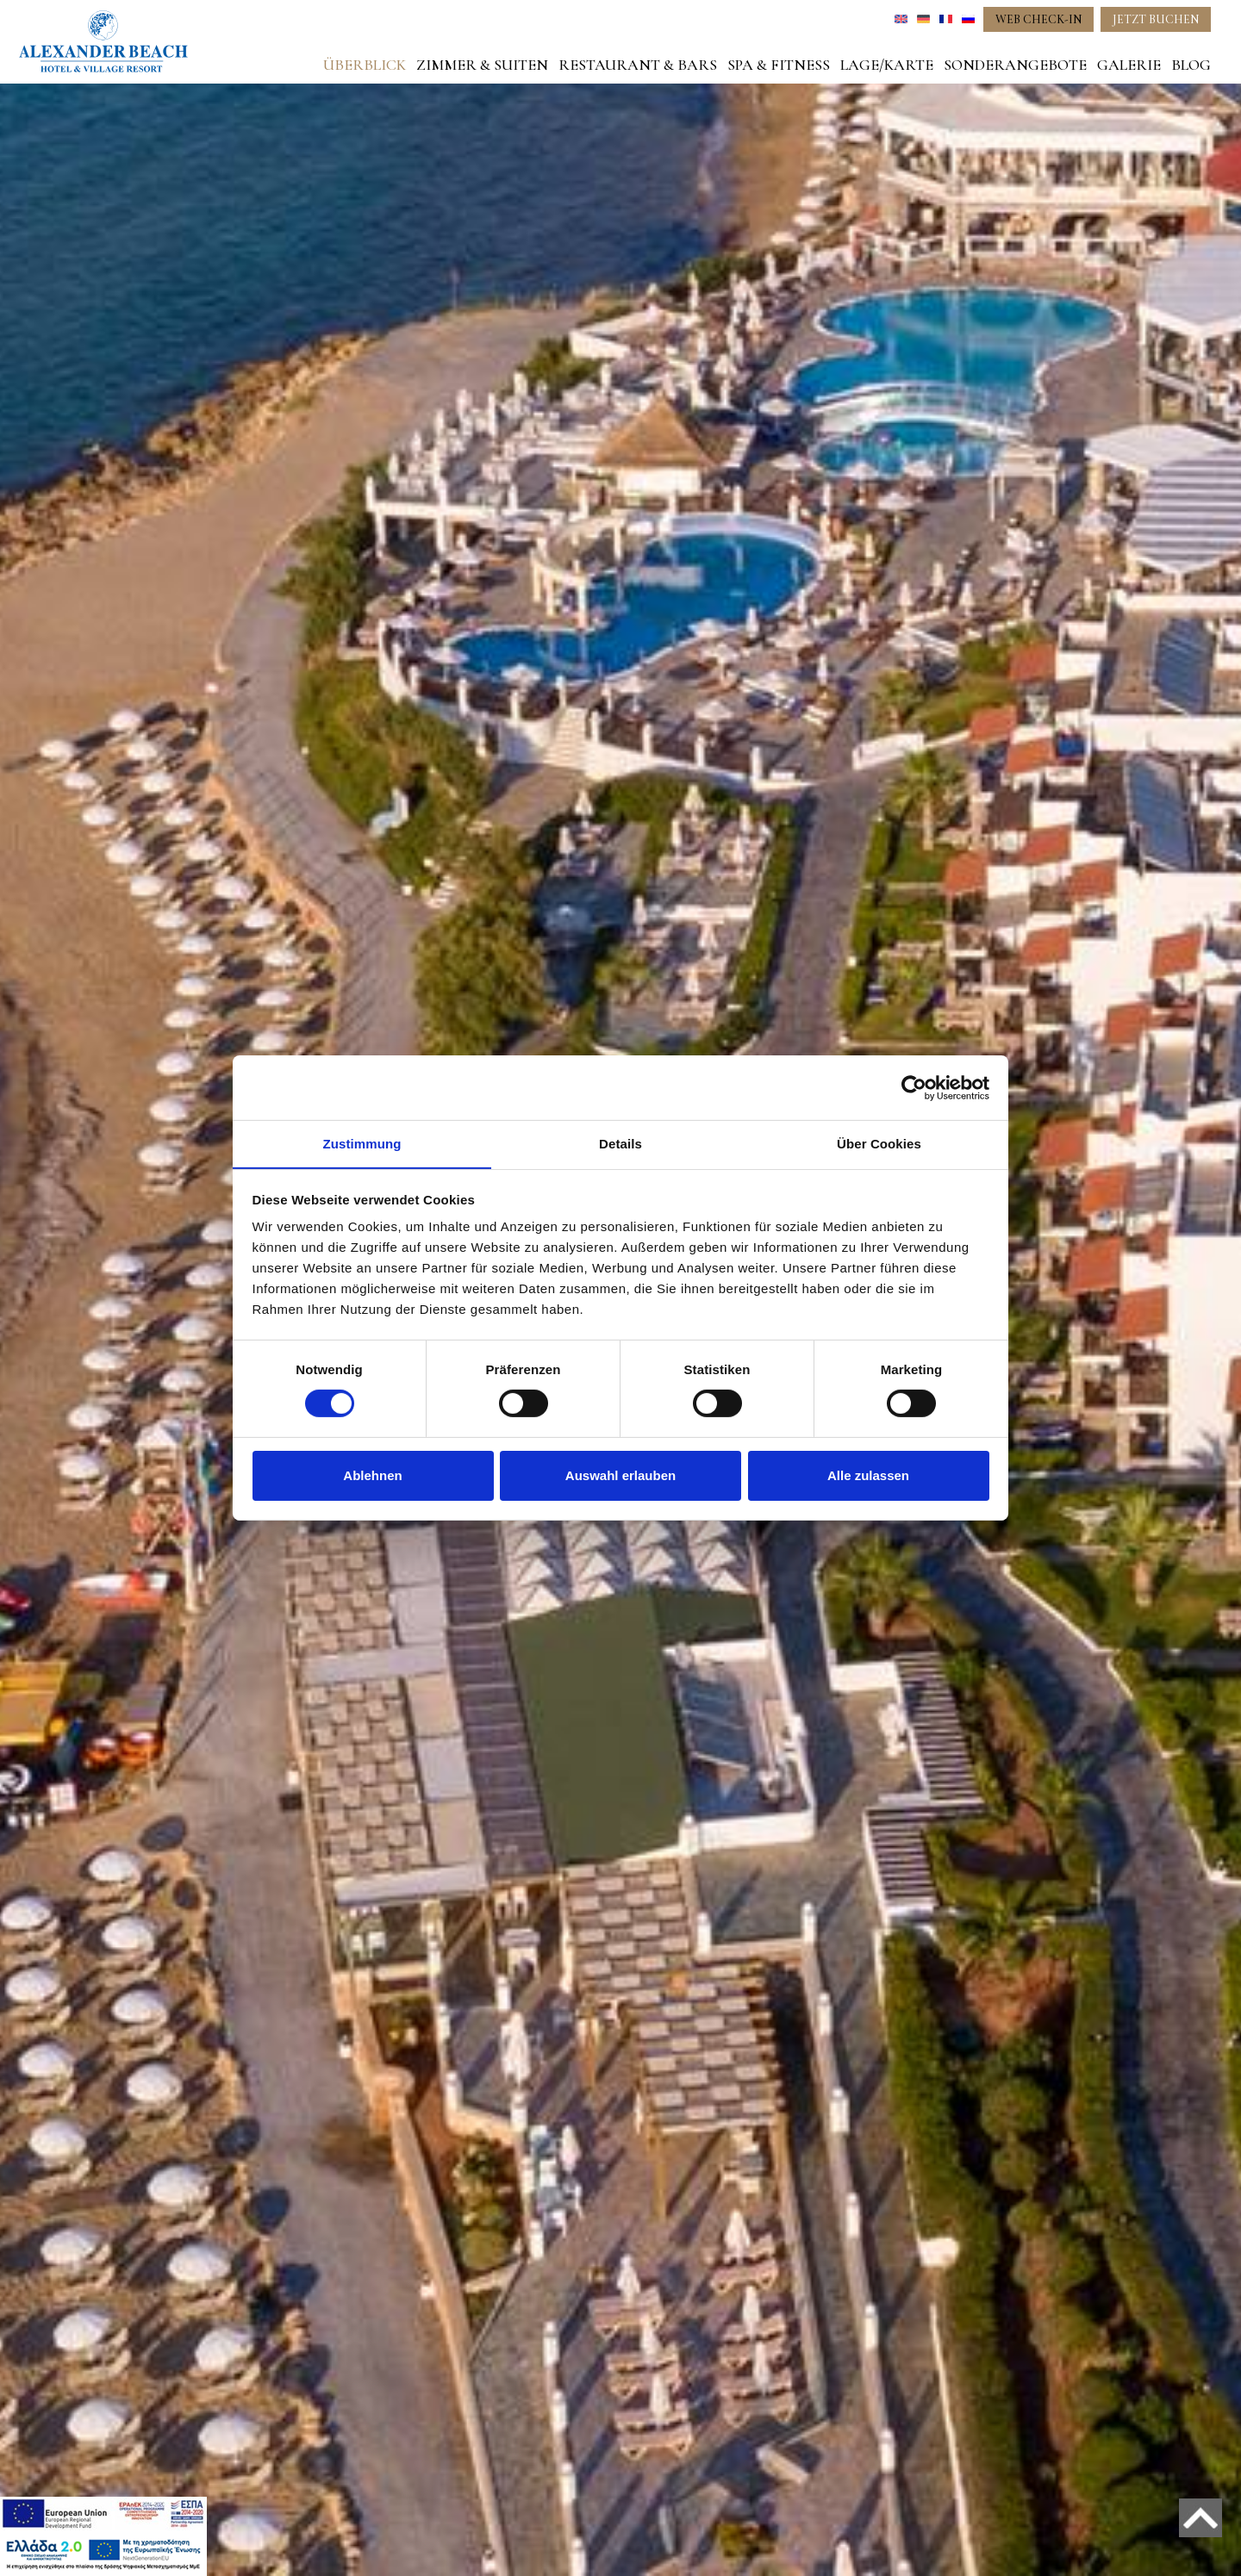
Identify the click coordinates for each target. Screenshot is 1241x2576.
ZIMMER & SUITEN (482, 64)
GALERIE (1129, 64)
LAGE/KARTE (886, 64)
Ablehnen (372, 1475)
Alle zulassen (868, 1475)
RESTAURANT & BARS (637, 64)
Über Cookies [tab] (879, 1143)
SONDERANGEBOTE (1015, 64)
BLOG (1191, 64)
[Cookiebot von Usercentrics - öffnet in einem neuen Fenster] (914, 1087)
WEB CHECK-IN (1038, 19)
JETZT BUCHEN (1156, 19)
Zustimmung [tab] (362, 1143)
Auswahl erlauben (620, 1475)
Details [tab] (620, 1143)
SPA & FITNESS (778, 64)
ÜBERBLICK (364, 64)
